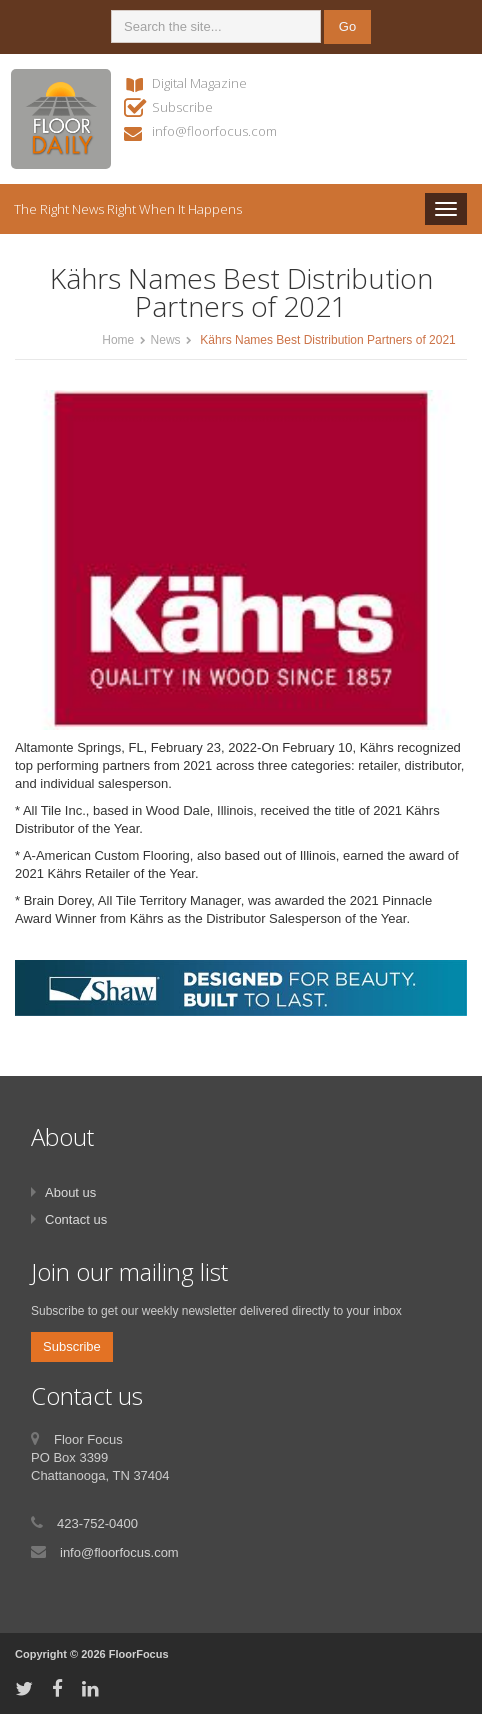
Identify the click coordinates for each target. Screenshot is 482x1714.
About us (70, 1192)
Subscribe (182, 107)
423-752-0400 (97, 1523)
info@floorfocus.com (214, 131)
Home (118, 340)
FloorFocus (139, 1654)
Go (347, 26)
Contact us (76, 1219)
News (166, 340)
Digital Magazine (199, 83)
